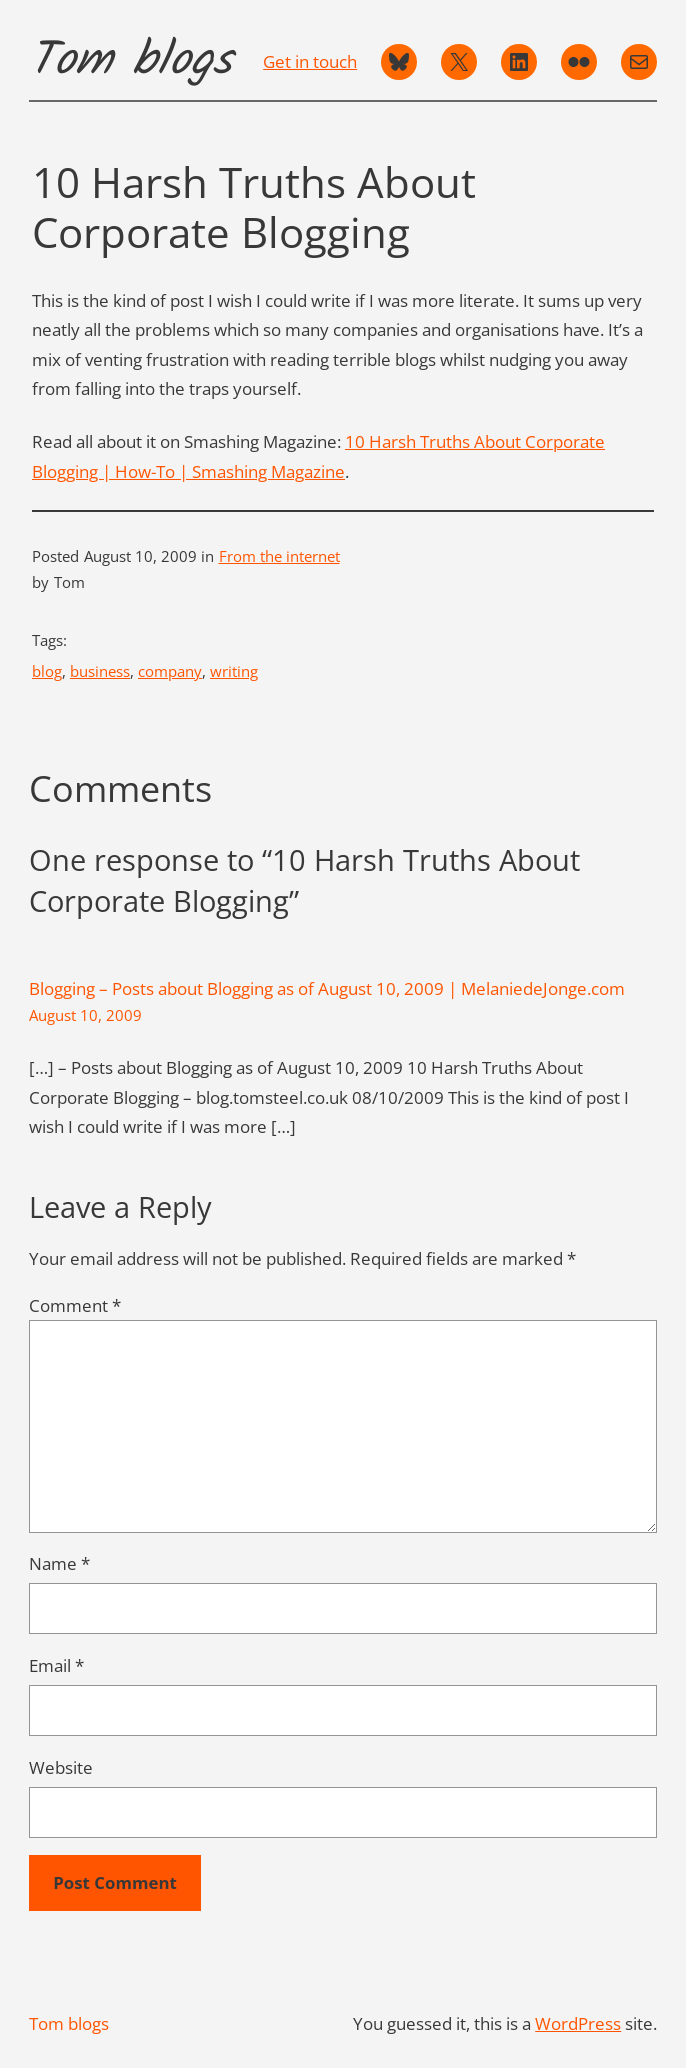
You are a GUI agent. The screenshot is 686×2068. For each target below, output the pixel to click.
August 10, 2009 (85, 1015)
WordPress (578, 2023)
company (170, 671)
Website (61, 1767)
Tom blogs (130, 61)
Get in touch (310, 61)
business (100, 671)
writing (234, 671)
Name (59, 1563)
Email (56, 1665)
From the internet (279, 556)
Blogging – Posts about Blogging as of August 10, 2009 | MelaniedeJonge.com (327, 988)
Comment (75, 1305)
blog (47, 671)
